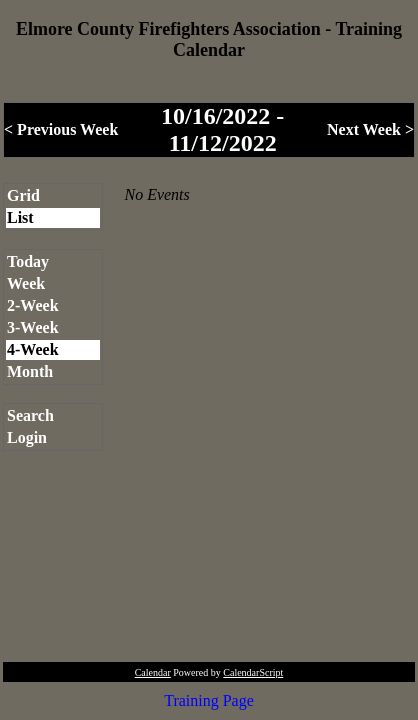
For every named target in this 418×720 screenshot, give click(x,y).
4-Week (33, 349)
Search (30, 415)
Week (26, 283)
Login (27, 437)
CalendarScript (253, 672)
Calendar (153, 672)
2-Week (33, 305)
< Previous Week (61, 129)
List (20, 217)
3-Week (33, 327)
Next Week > (370, 129)
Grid (23, 195)
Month (30, 371)
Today (28, 261)
